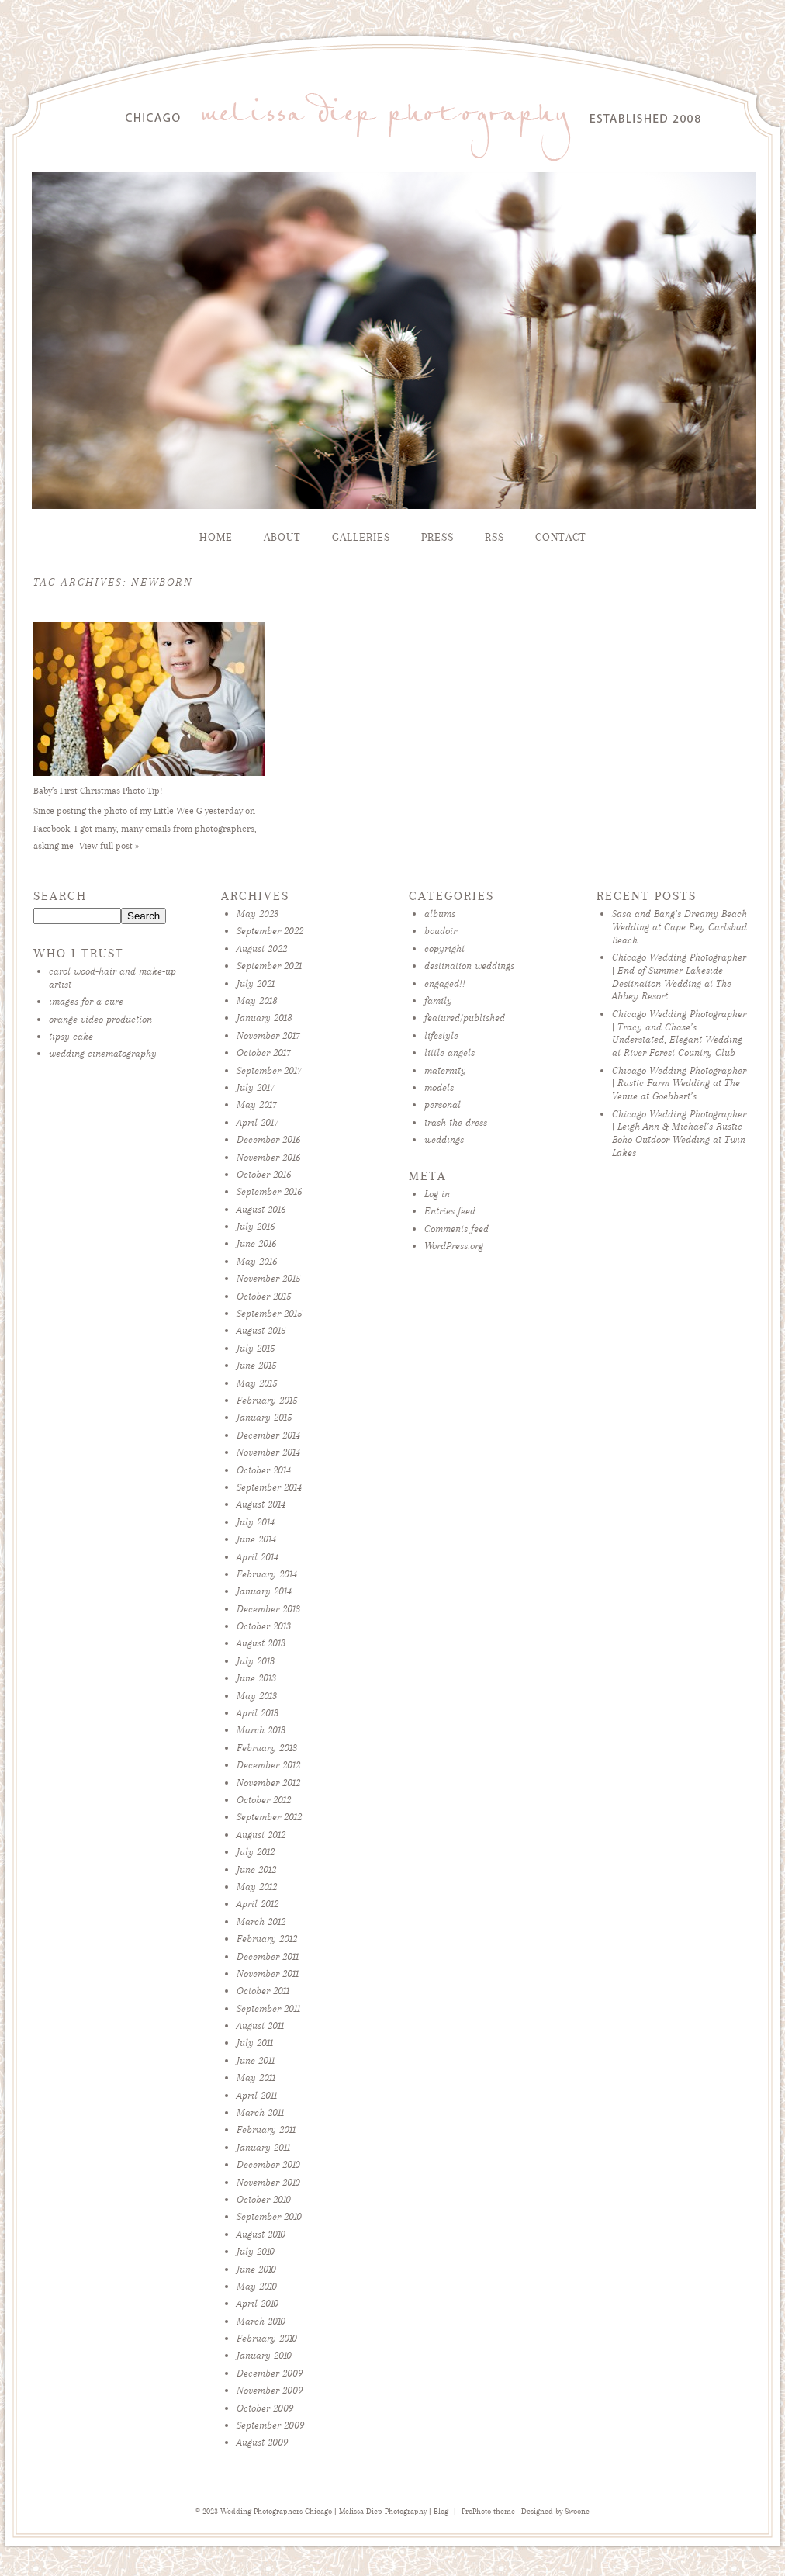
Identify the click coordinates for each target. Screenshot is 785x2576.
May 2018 (257, 1000)
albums (439, 913)
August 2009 (262, 2442)
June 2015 (256, 1365)
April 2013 (257, 1713)
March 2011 (260, 2112)
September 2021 (269, 965)
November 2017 (268, 1035)
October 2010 (264, 2199)
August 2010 (261, 2234)
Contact (560, 537)
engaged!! (444, 983)
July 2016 (256, 1226)
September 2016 (269, 1191)
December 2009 (270, 2373)
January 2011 (263, 2147)
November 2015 (268, 1278)
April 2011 (257, 2095)
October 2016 (264, 1174)
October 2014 (264, 1470)
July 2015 (256, 1348)
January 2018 (264, 1017)
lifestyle (441, 1035)
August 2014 (261, 1504)
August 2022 (262, 948)
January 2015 (264, 1417)
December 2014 (268, 1435)
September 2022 (270, 931)
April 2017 (257, 1122)
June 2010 (256, 2269)
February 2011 (266, 2129)
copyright (444, 948)
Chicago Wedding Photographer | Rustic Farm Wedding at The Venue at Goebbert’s (679, 1084)
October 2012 (264, 1800)
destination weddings (469, 965)
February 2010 (267, 2338)
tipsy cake (71, 1036)
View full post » (109, 845)
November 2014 (268, 1452)
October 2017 (264, 1052)
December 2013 (268, 1609)
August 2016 (261, 1209)
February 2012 (267, 1938)
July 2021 (256, 983)
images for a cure (86, 1001)
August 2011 (260, 2025)
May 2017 (257, 1104)
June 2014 (256, 1539)
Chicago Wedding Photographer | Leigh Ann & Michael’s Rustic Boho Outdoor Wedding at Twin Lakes (679, 1133)
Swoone (577, 2511)
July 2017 (256, 1087)
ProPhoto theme (488, 2511)
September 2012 (269, 1817)
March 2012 (261, 1921)
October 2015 (264, 1296)
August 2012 (261, 1834)
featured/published (464, 1017)
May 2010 (257, 2286)
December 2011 (268, 1956)
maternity (445, 1070)
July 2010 (256, 2251)
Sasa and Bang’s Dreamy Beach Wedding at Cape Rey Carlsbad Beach (679, 927)
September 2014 (269, 1487)
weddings (444, 1139)
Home (216, 537)
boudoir (440, 931)
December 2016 (268, 1139)
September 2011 (268, 2008)
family (438, 1000)
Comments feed (456, 1228)
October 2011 (263, 1990)
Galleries (361, 537)
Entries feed (449, 1211)
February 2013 (267, 1748)
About (282, 537)
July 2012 (256, 1852)
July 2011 (255, 2042)
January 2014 (264, 1591)
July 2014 (256, 1522)
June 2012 (256, 1869)
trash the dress (455, 1122)
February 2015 (267, 1400)
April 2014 (257, 1557)
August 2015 (261, 1330)
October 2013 (264, 1626)
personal (442, 1104)
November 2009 (270, 2390)
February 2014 (267, 1574)
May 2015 (257, 1383)
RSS (494, 537)
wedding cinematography (103, 1053)
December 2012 (268, 1765)
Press (437, 537)
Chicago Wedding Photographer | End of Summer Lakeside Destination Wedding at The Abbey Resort (679, 976)
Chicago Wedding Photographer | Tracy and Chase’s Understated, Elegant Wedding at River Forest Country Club (679, 1033)
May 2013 (257, 1696)
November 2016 (268, 1157)
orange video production (100, 1019)
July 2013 (256, 1661)
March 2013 (261, 1730)
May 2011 (256, 2077)
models (439, 1087)
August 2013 (261, 1643)
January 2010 (264, 2355)
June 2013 (256, 1678)
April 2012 (257, 1903)
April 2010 (257, 2303)
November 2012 (268, 1782)
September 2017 (269, 1070)
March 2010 (261, 2321)
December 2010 (268, 2164)
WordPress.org (453, 1246)
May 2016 (257, 1261)
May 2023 (257, 913)
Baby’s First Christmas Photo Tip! (98, 790)
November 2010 (268, 2182)
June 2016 (256, 1243)
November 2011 (268, 1973)
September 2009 (270, 2425)
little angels (449, 1052)
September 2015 (269, 1313)
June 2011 (256, 2060)
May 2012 (257, 1886)
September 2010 (269, 2216)
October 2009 (265, 2408)
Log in (437, 1194)
